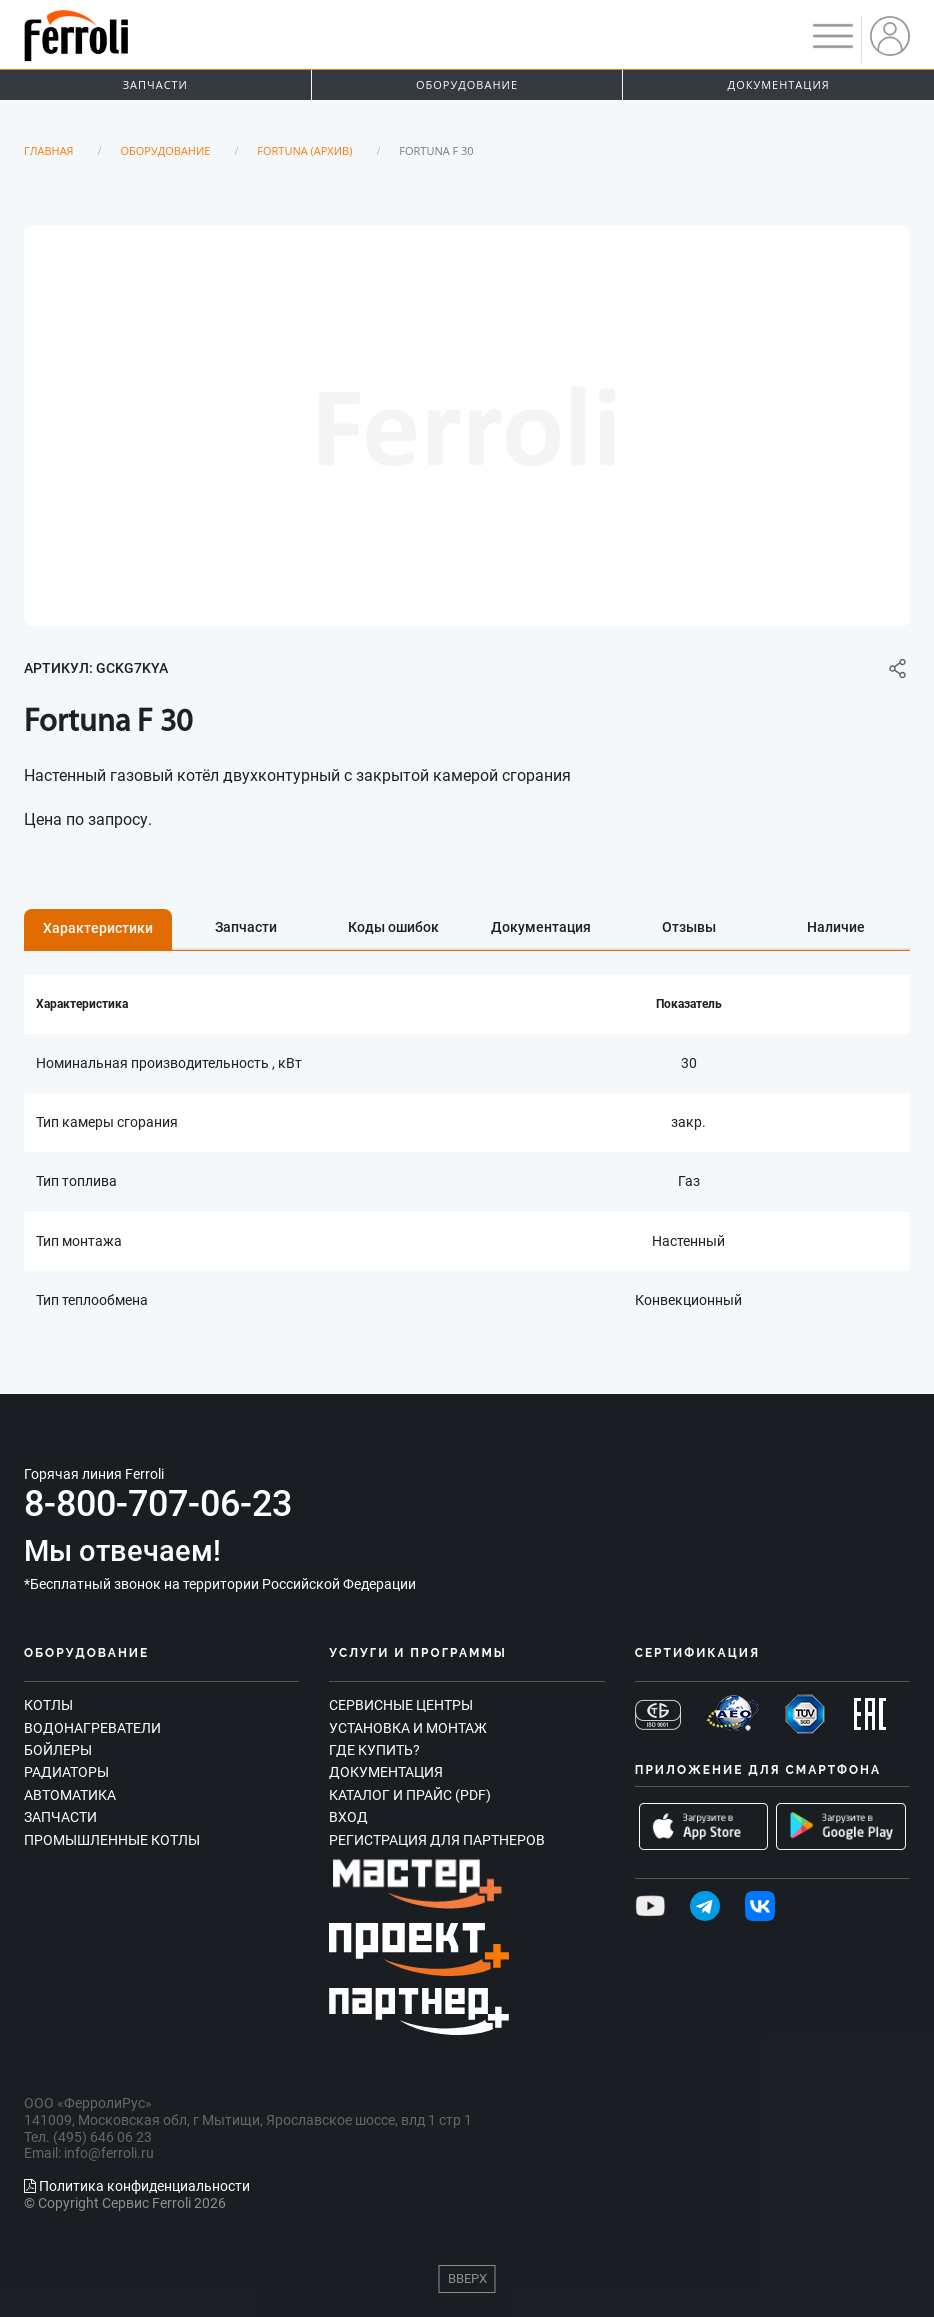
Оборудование (467, 84)
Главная (49, 150)
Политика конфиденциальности (137, 2186)
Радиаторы (66, 1772)
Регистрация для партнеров (437, 1840)
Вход (348, 1817)
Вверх (467, 2278)
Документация (386, 1772)
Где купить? (374, 1750)
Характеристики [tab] (98, 928)
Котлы (48, 1705)
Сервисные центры (401, 1705)
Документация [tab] (541, 927)
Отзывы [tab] (689, 927)
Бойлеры (58, 1750)
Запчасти (155, 84)
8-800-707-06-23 (158, 1504)
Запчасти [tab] (246, 927)
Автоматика (70, 1795)
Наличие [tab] (836, 927)
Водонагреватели (92, 1728)
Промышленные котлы (112, 1840)
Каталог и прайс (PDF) (410, 1795)
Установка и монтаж (408, 1728)
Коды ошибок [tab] (393, 927)
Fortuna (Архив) (304, 150)
